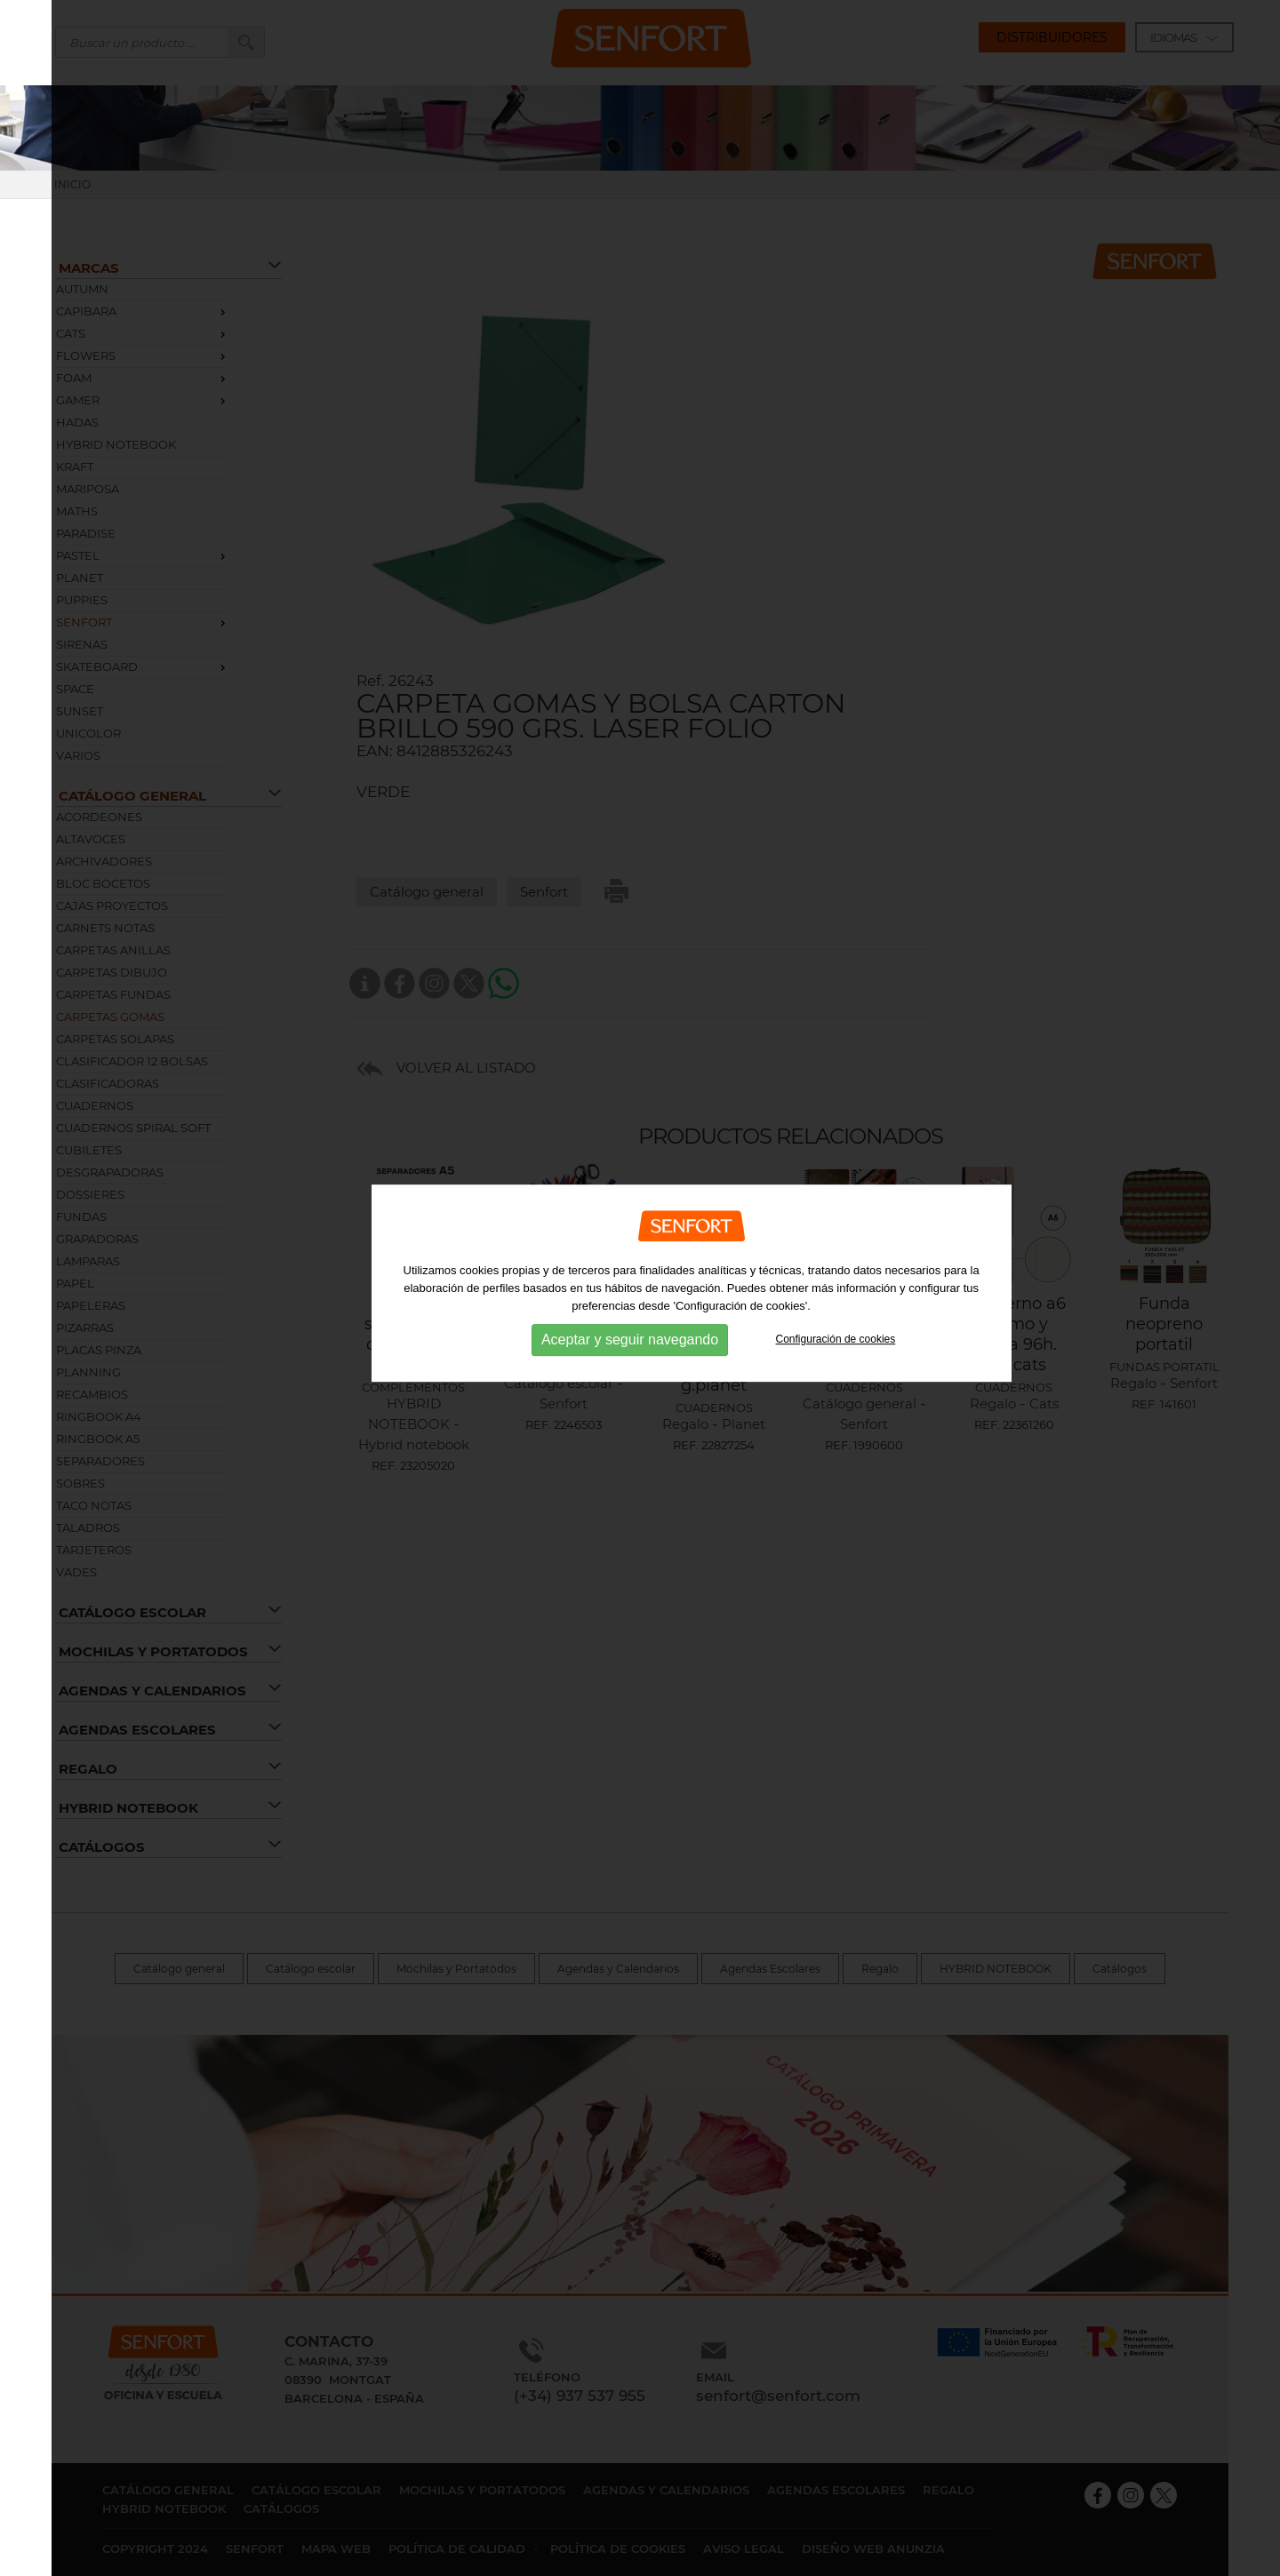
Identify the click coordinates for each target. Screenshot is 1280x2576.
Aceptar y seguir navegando (629, 1302)
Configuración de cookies (836, 1302)
